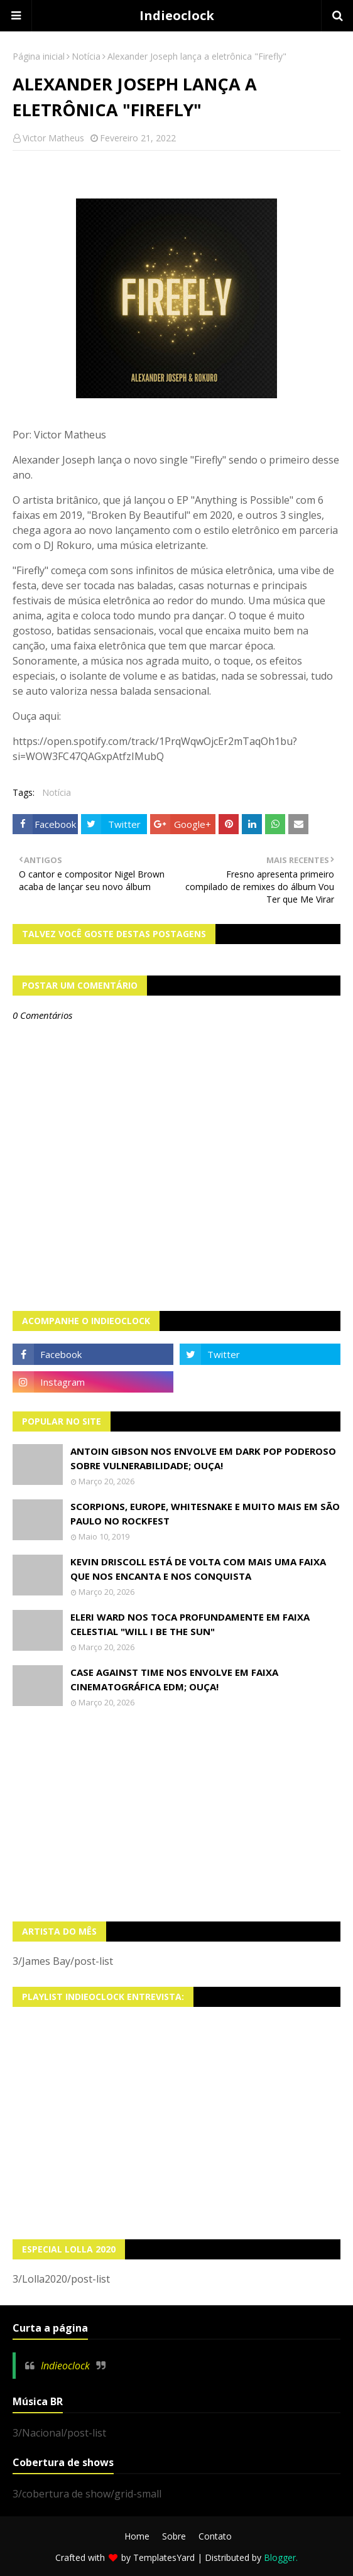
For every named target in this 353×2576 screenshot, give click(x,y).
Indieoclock (176, 15)
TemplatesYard (164, 2557)
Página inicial (39, 56)
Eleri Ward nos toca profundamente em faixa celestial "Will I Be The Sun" (190, 1624)
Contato (215, 2536)
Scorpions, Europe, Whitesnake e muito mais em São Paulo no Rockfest (205, 1513)
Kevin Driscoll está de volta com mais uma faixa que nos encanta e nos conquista (198, 1568)
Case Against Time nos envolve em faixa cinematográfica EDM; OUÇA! (174, 1679)
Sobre (174, 2536)
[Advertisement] (176, 1815)
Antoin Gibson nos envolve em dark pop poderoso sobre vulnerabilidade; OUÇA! (203, 1458)
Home (136, 2536)
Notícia (86, 56)
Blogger (280, 2557)
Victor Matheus (53, 138)
